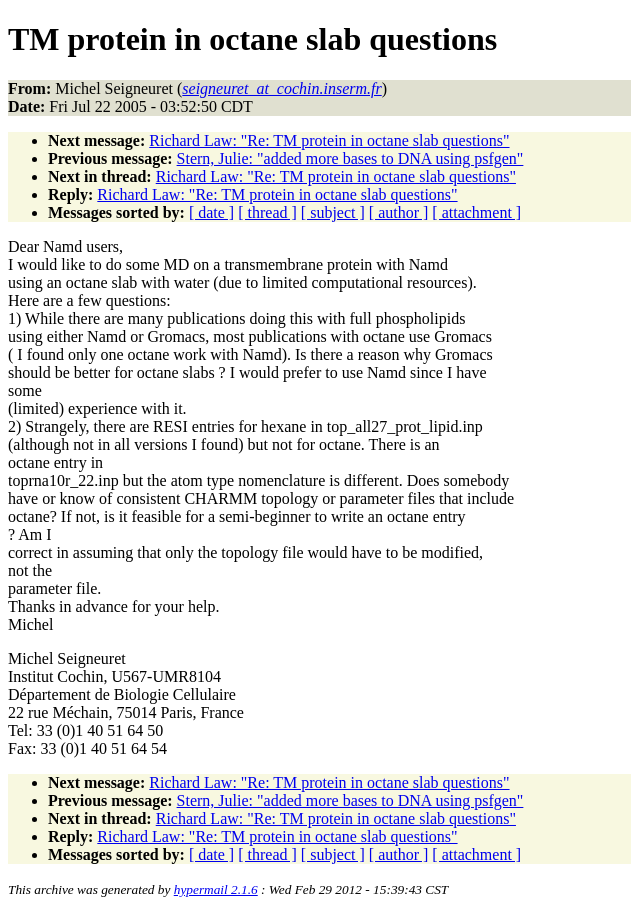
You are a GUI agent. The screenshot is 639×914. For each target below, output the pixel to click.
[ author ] (399, 212)
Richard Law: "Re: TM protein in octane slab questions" (329, 140)
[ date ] (211, 212)
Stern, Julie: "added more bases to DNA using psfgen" (350, 158)
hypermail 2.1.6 (216, 889)
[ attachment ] (476, 212)
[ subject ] (333, 212)
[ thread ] (267, 212)
